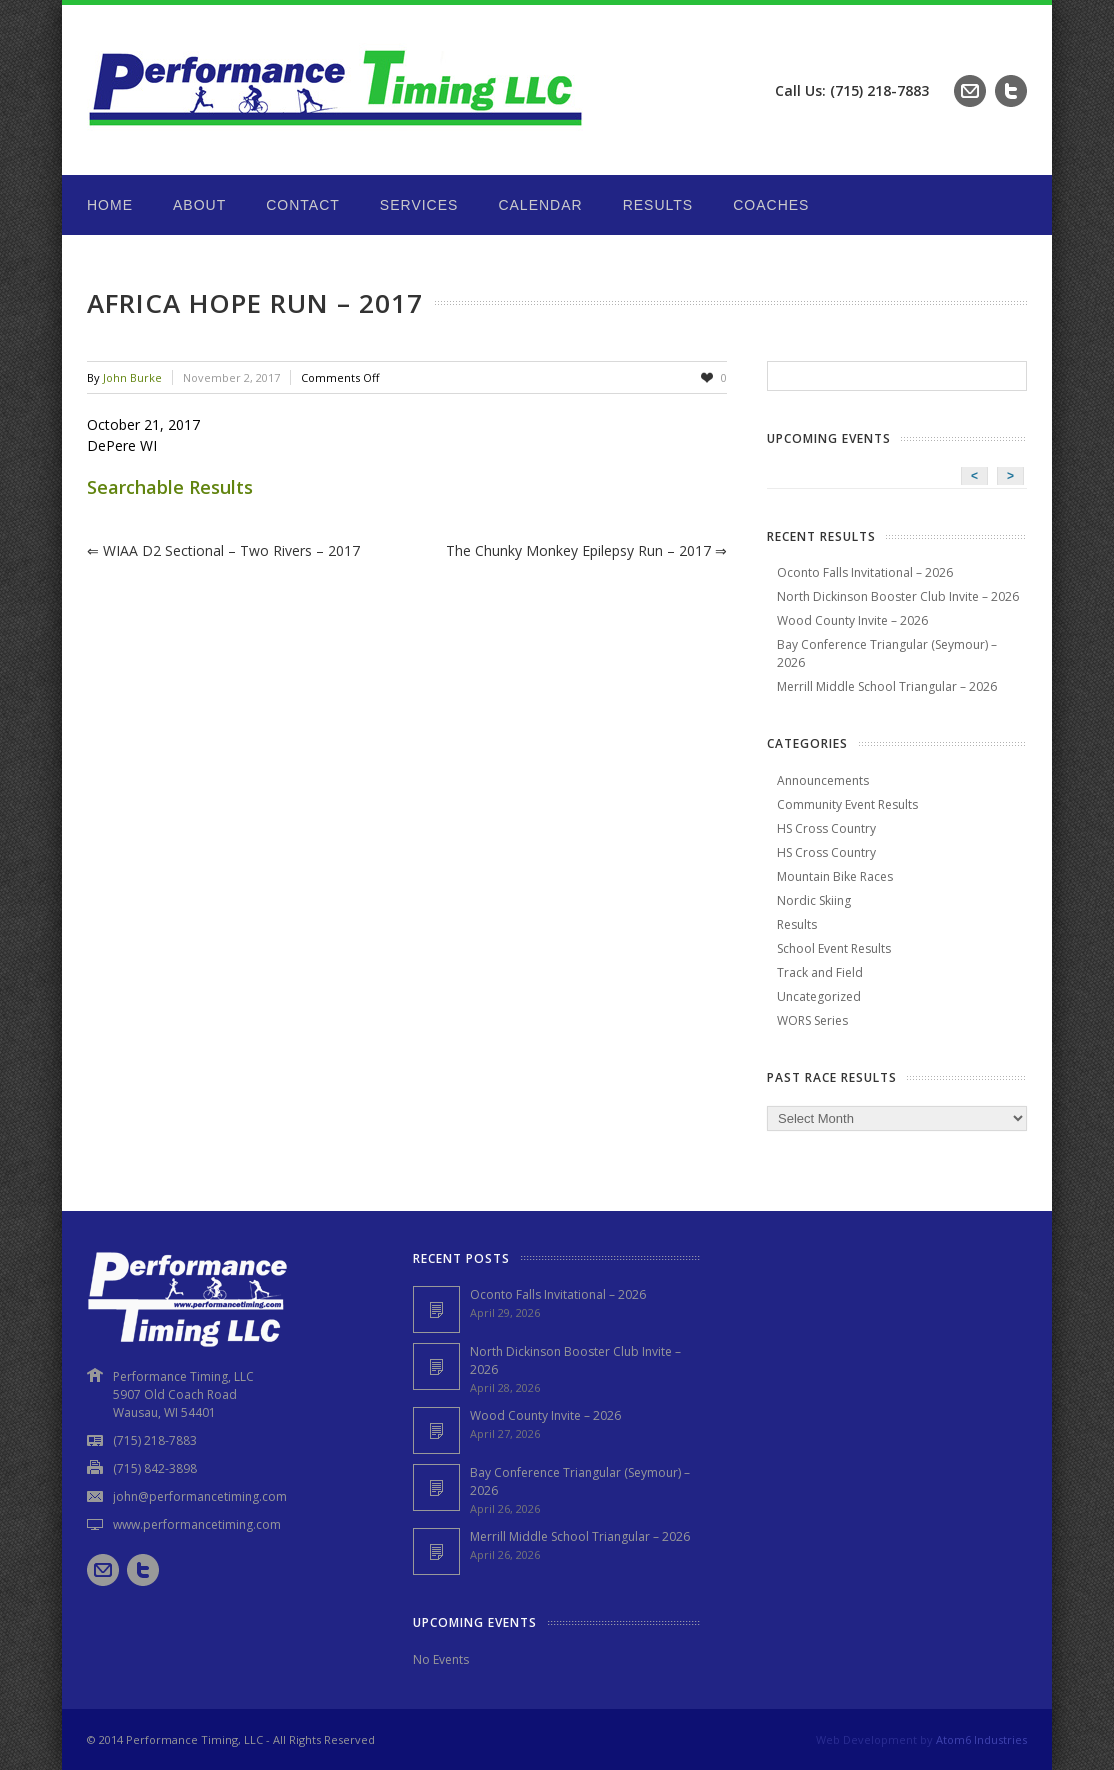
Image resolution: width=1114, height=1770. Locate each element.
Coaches (771, 205)
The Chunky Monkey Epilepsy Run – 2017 (586, 550)
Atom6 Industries (981, 1739)
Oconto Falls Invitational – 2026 (865, 572)
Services (419, 205)
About (199, 205)
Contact (303, 205)
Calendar (540, 205)
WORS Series (812, 1020)
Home (110, 205)
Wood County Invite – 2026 (852, 620)
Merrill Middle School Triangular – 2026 (887, 686)
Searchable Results (170, 487)
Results (658, 205)
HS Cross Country (826, 828)
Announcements (823, 780)
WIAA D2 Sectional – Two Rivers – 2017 (223, 550)
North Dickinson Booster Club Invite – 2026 (898, 596)
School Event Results (834, 948)
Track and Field (820, 972)
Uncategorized (819, 996)
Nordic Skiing (814, 900)
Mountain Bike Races (835, 876)
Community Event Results (847, 804)
